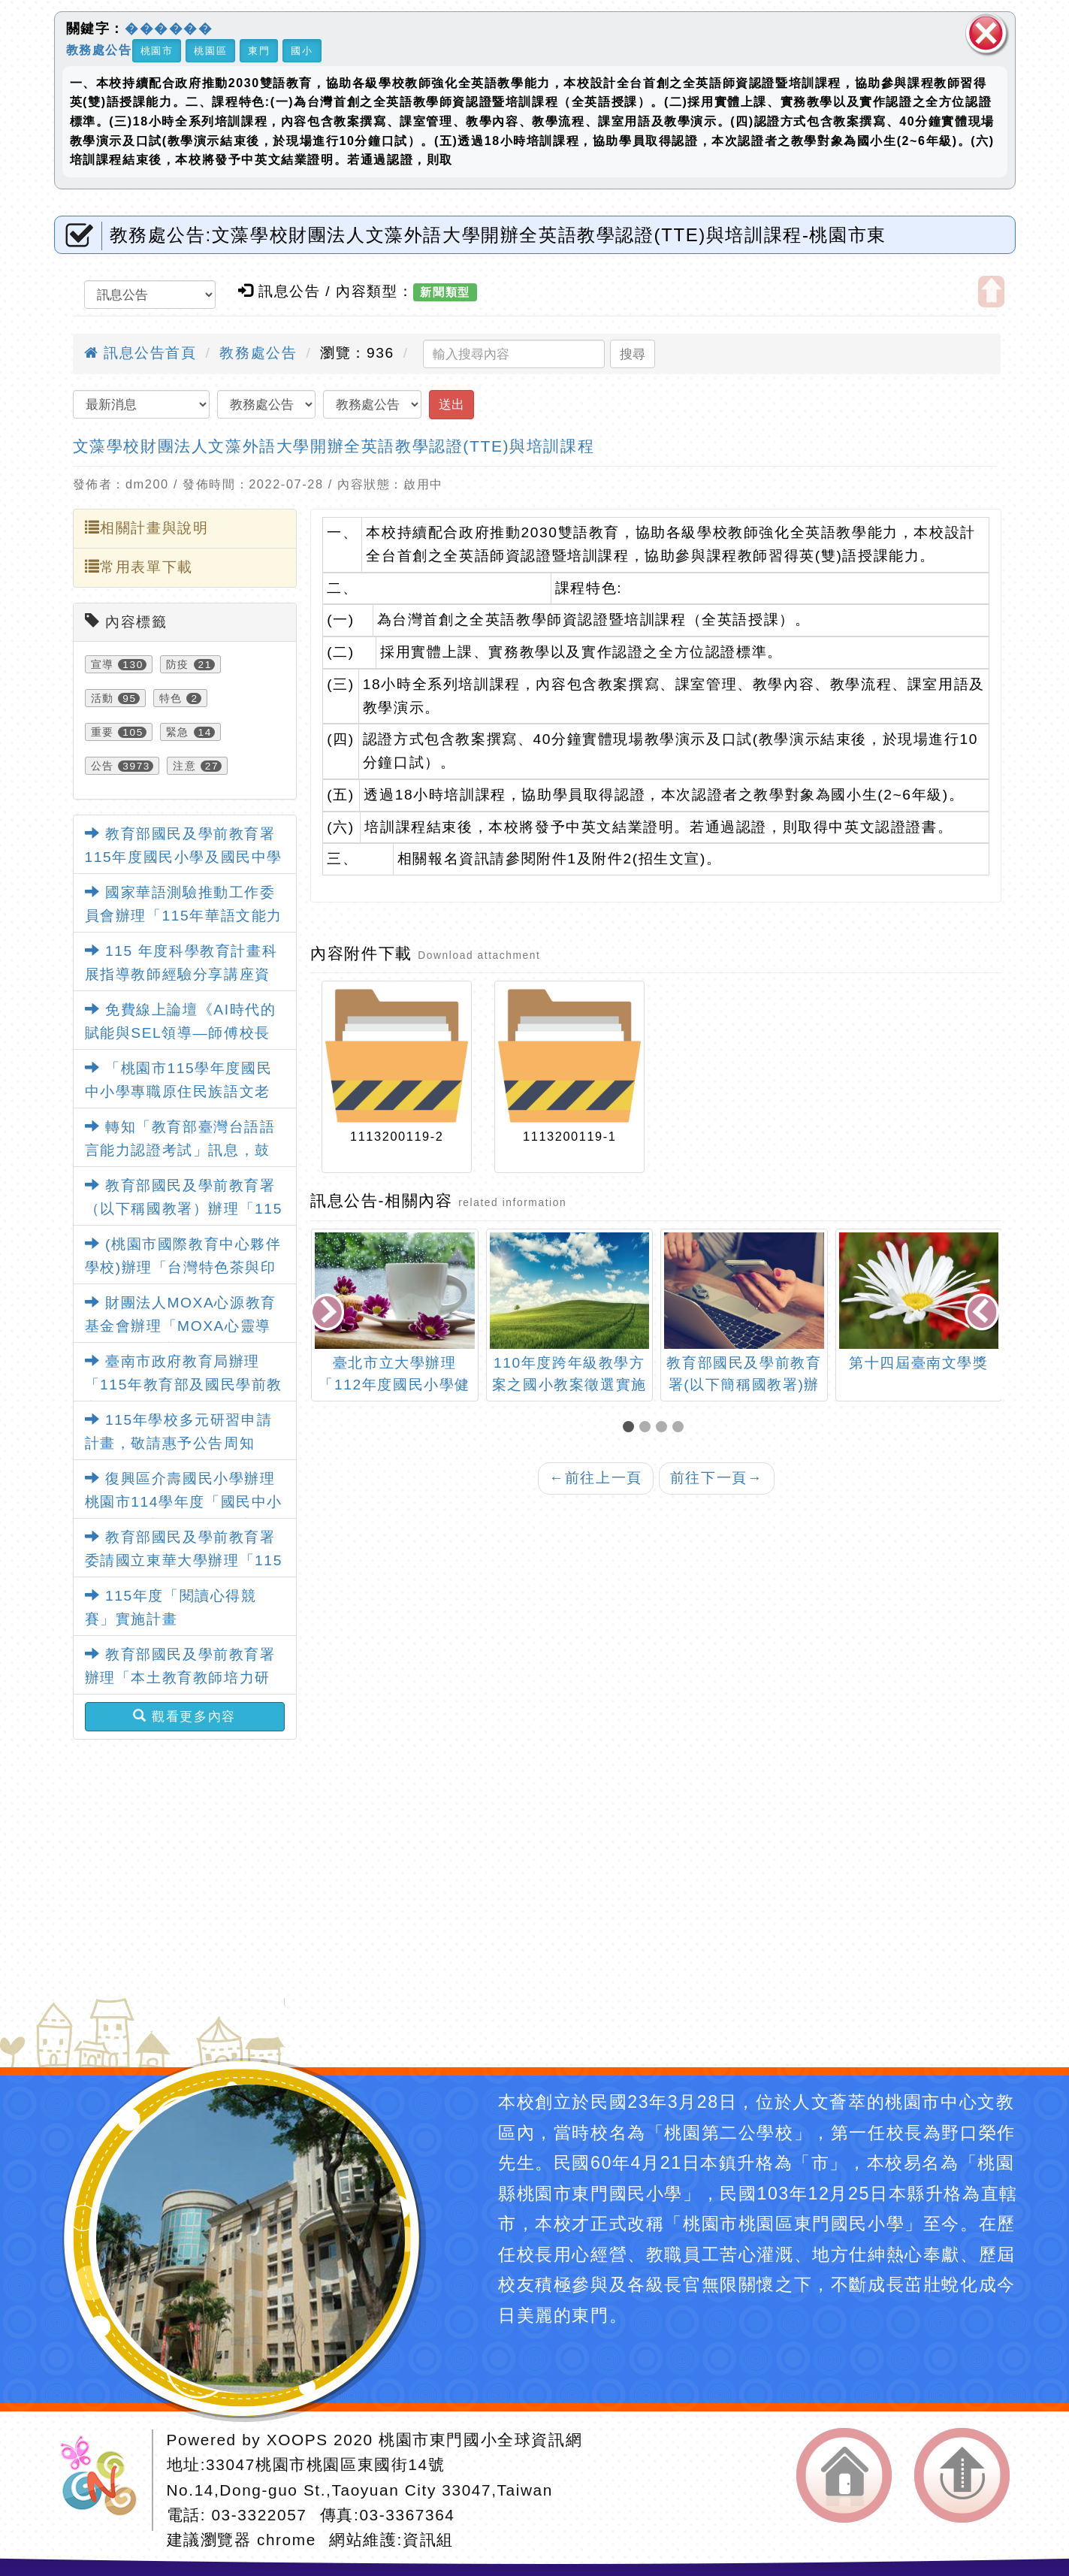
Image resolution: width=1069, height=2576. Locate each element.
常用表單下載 (139, 566)
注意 (184, 766)
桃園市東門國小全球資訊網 (480, 2439)
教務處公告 (99, 49)
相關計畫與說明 (147, 527)
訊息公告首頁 (140, 353)
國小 (302, 50)
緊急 (177, 732)
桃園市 (157, 50)
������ (169, 28)
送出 (451, 404)
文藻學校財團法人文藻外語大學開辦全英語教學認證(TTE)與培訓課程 (334, 446)
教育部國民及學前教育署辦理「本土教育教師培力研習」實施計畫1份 (180, 1677)
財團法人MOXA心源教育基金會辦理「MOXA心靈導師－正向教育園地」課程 (180, 1325)
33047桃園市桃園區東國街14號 (325, 2464)
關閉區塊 (986, 33)
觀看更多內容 (184, 1716)
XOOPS (297, 2439)
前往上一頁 (595, 1478)
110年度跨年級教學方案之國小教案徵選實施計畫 (569, 1384)
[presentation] (329, 1314)
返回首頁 (844, 2475)
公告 (102, 766)
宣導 (102, 664)
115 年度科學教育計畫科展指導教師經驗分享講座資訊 (181, 974)
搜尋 (632, 353)
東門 (259, 50)
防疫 (177, 664)
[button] (631, 1428)
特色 (171, 698)
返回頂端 (962, 2475)
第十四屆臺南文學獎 (918, 1363)
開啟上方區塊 (991, 291)
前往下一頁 (716, 1478)
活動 (102, 698)
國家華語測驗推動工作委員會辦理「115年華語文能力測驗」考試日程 (183, 915)
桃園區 (210, 50)
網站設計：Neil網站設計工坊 (103, 2480)
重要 (102, 732)
